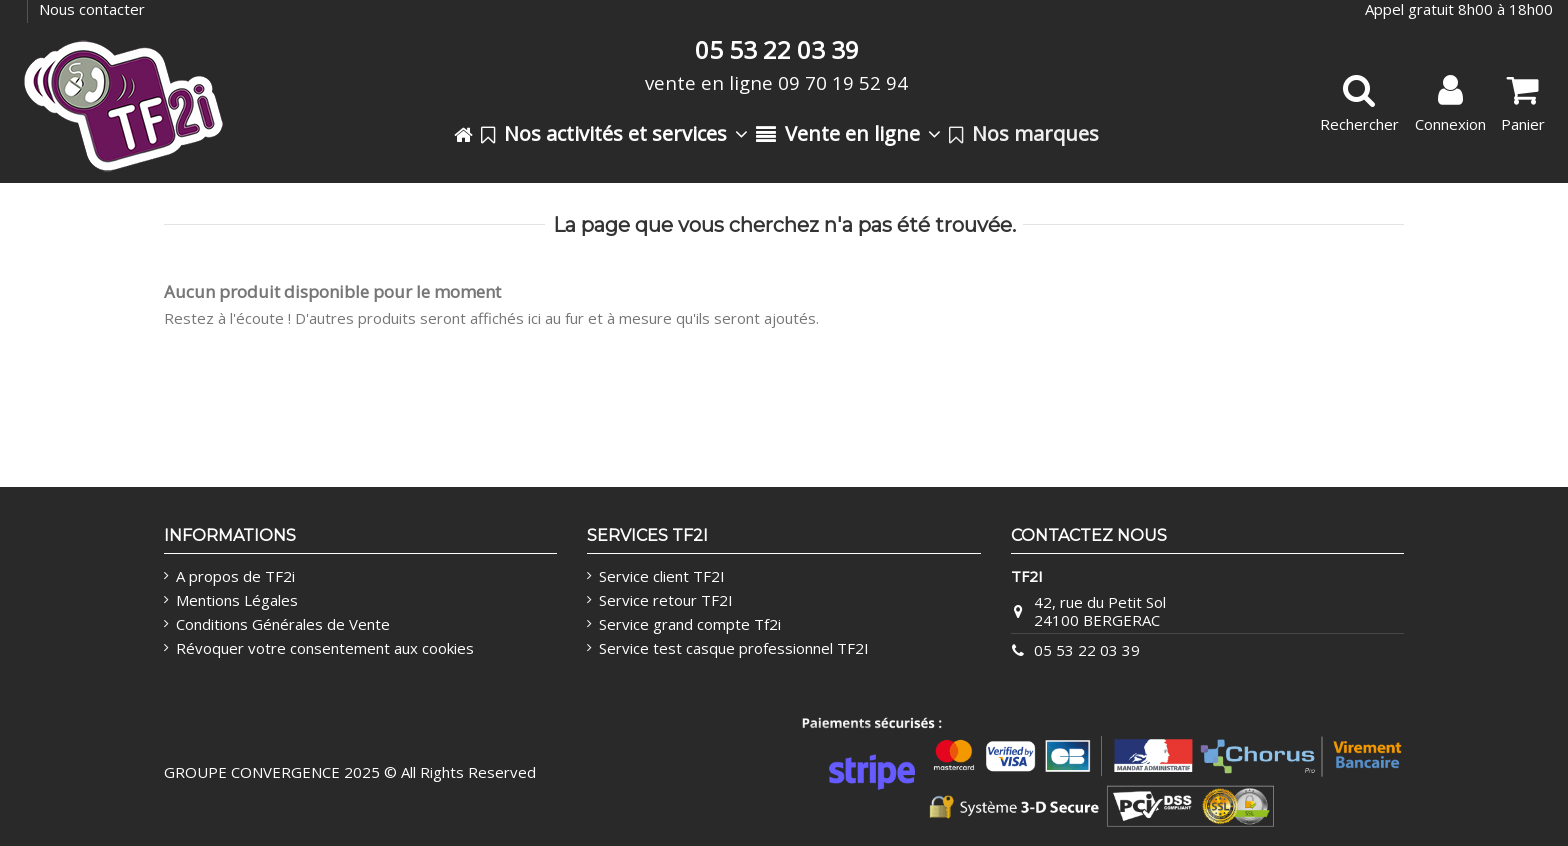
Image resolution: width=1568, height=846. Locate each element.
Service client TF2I (662, 576)
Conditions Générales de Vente (283, 624)
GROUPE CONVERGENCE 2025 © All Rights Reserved (350, 772)
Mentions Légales (237, 600)
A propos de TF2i (235, 576)
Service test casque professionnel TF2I (734, 648)
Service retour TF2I (666, 600)
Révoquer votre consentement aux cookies (325, 648)
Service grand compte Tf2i (690, 624)
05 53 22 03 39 (1087, 650)
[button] (614, 135)
